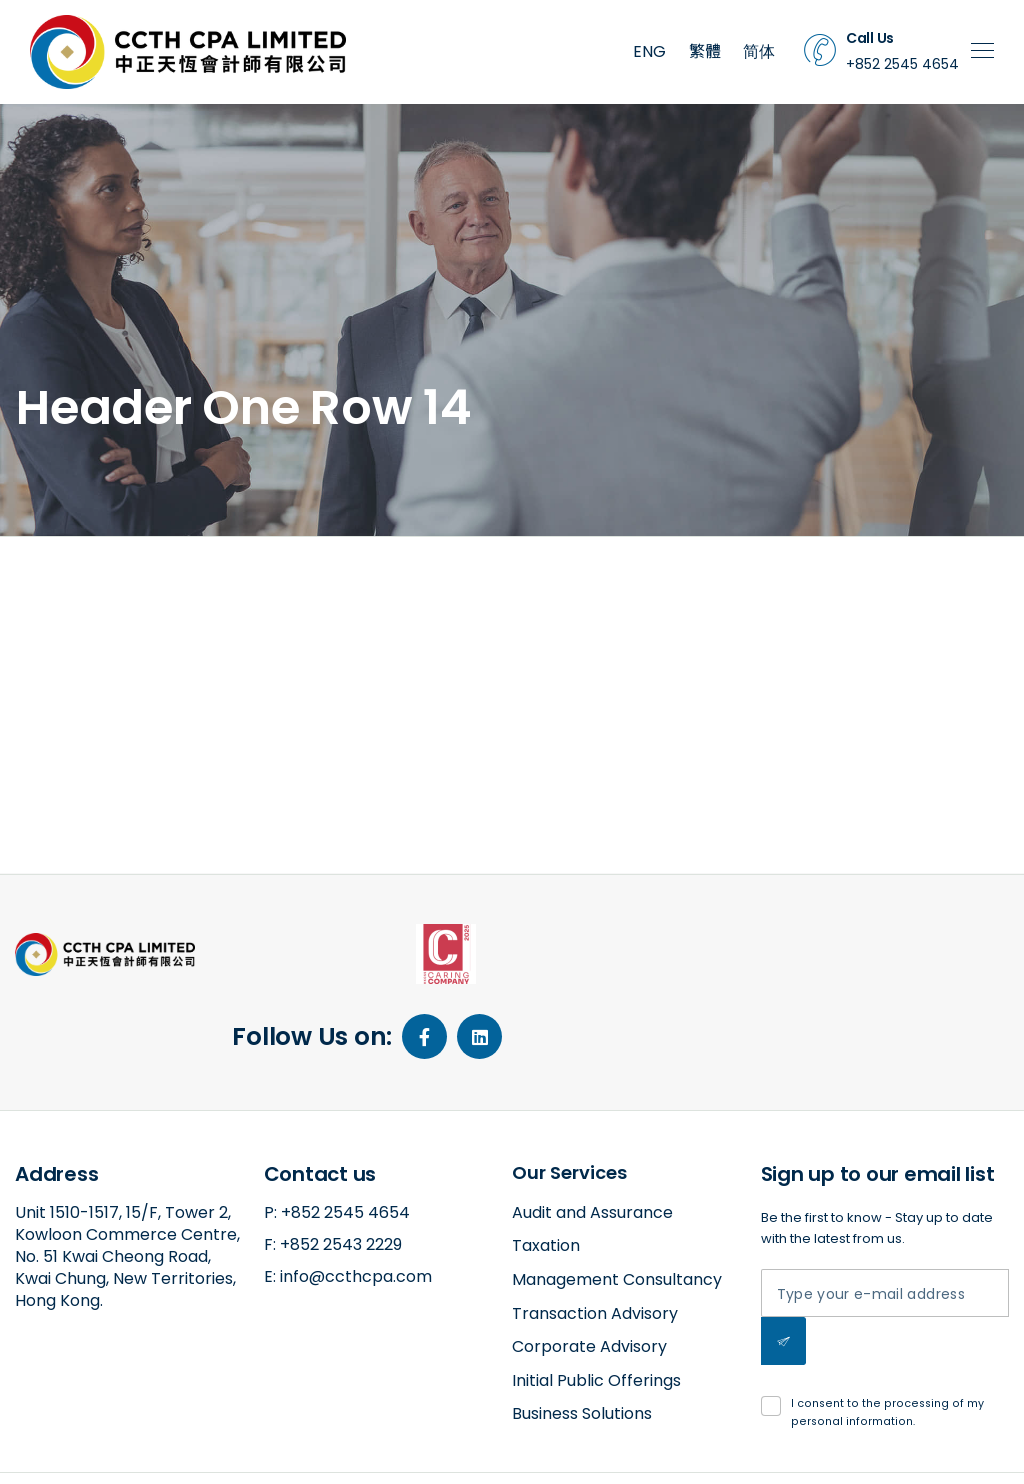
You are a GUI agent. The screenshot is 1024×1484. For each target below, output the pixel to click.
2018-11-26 (118, 643)
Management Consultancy (617, 1204)
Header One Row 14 (132, 576)
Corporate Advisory (589, 1271)
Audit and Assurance (592, 1137)
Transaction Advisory (595, 1238)
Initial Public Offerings (596, 1305)
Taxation (546, 1170)
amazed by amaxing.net (91, 1450)
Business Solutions (582, 1338)
